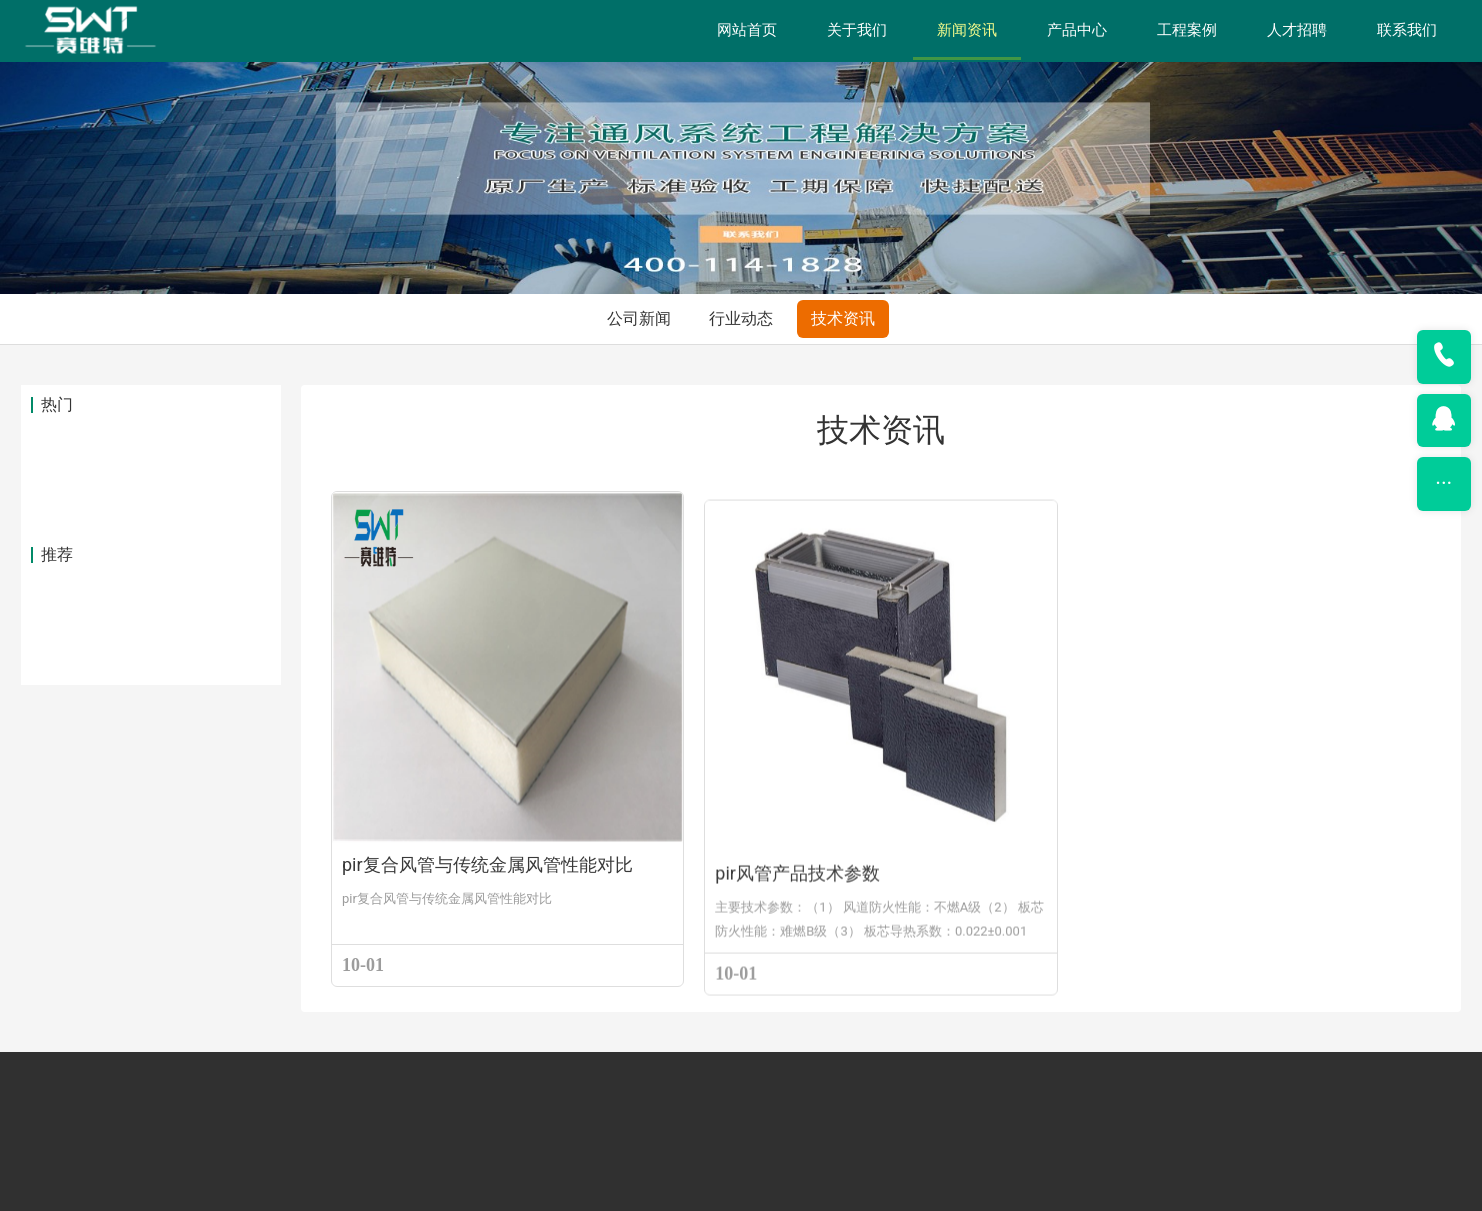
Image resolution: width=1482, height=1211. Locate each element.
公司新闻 (639, 86)
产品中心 (1077, 30)
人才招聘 (1297, 30)
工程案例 (1187, 30)
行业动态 (741, 86)
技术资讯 (843, 86)
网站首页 (747, 30)
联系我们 (1407, 30)
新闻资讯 (967, 30)
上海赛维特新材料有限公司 (637, 1190)
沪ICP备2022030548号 (855, 1190)
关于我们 (857, 30)
